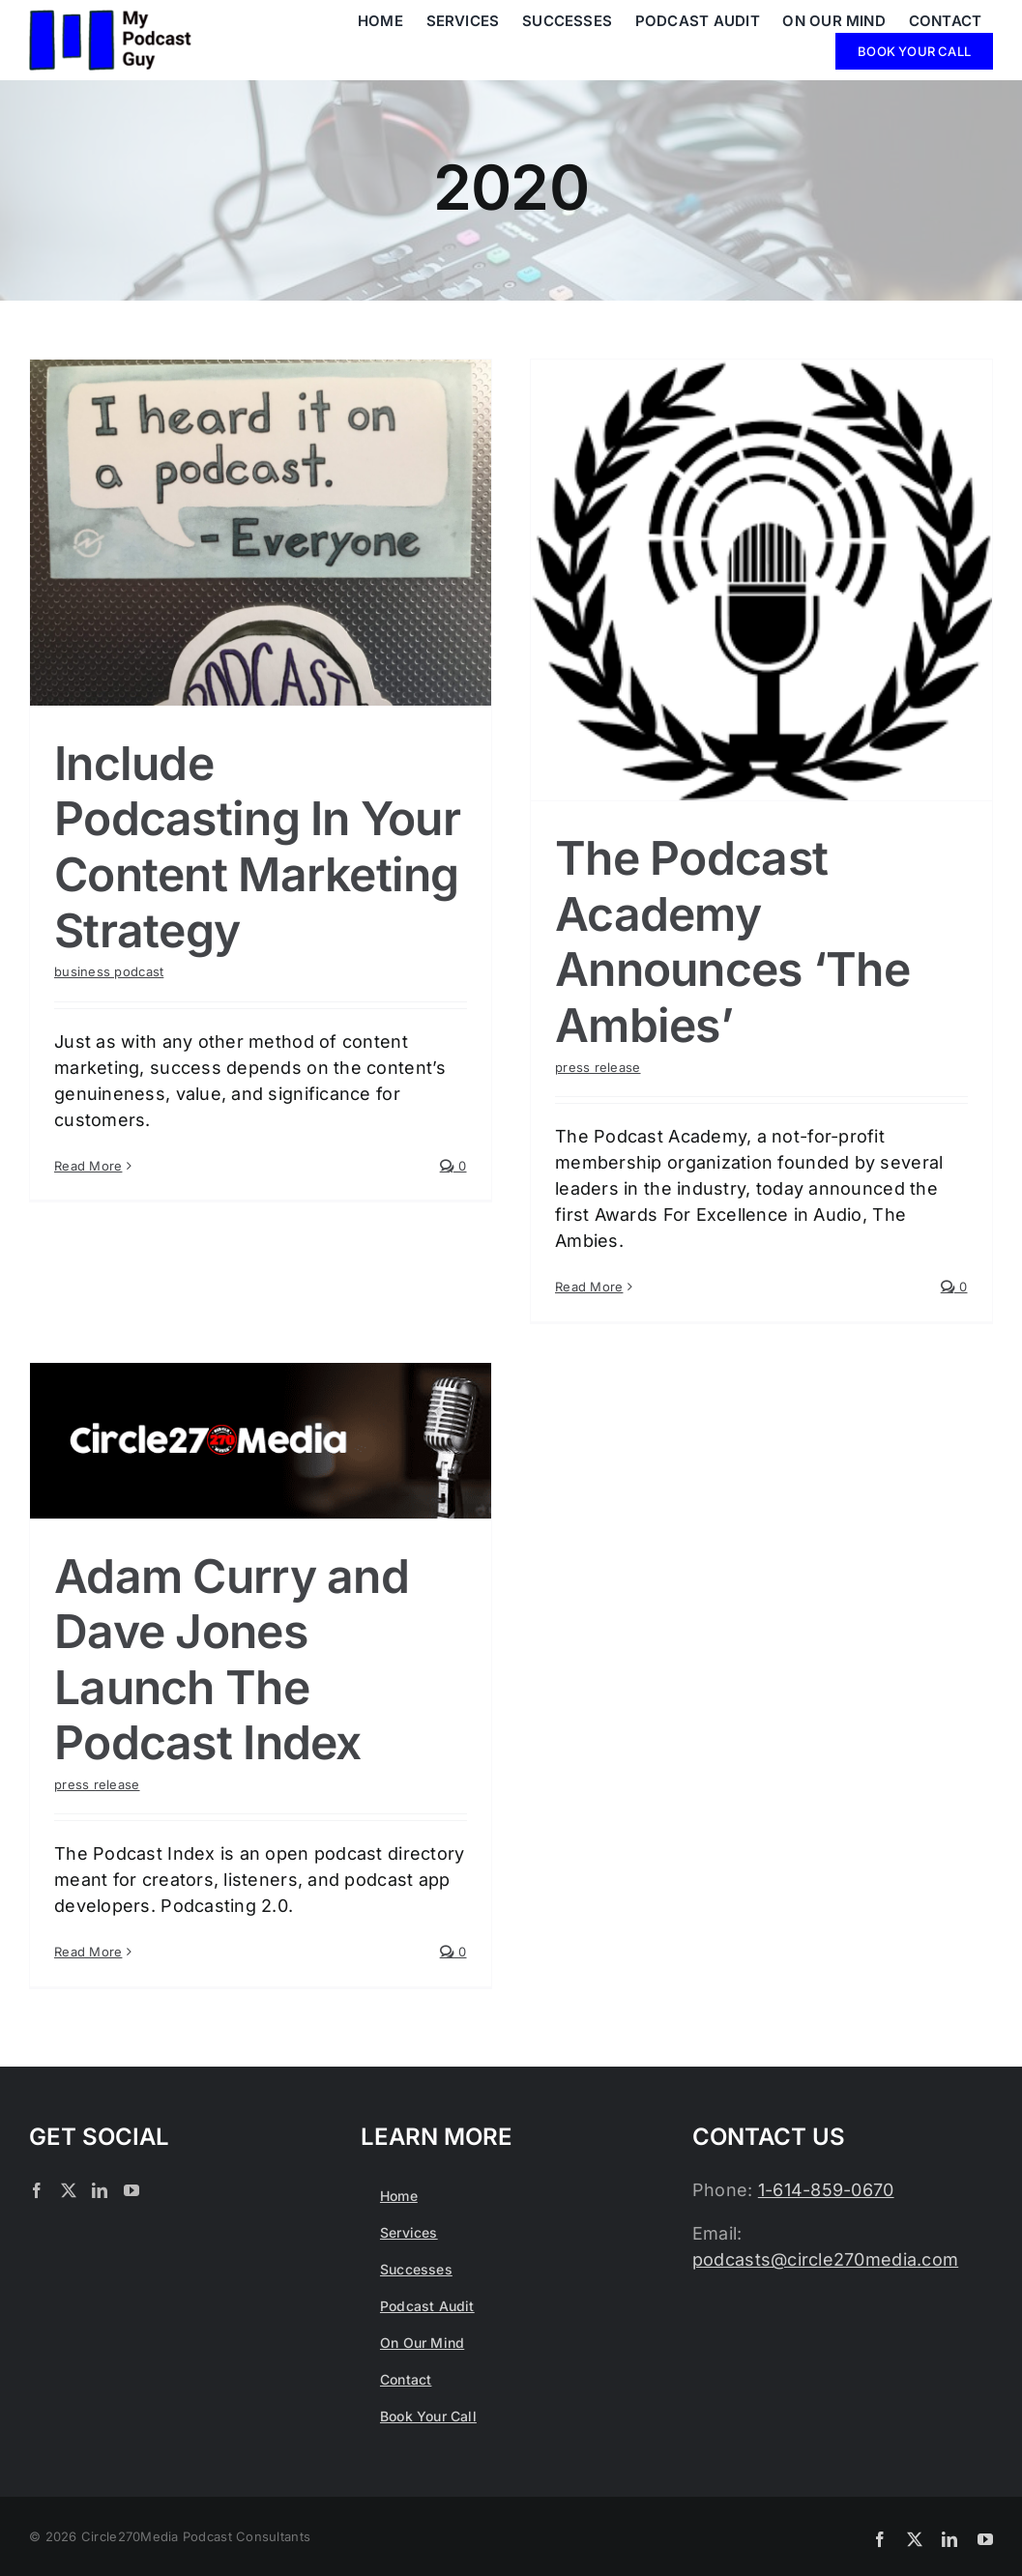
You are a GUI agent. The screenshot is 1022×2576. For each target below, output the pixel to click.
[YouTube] (131, 2190)
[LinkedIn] (99, 2190)
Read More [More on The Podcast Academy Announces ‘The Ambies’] (589, 1286)
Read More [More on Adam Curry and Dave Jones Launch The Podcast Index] (88, 1952)
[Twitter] (68, 2190)
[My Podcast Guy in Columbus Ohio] (110, 18)
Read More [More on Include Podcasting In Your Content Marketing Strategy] (88, 1286)
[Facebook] (36, 2190)
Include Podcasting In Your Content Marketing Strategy (257, 847)
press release (598, 1067)
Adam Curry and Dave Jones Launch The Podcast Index (231, 1660)
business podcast (108, 971)
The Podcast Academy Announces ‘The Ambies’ (732, 941)
